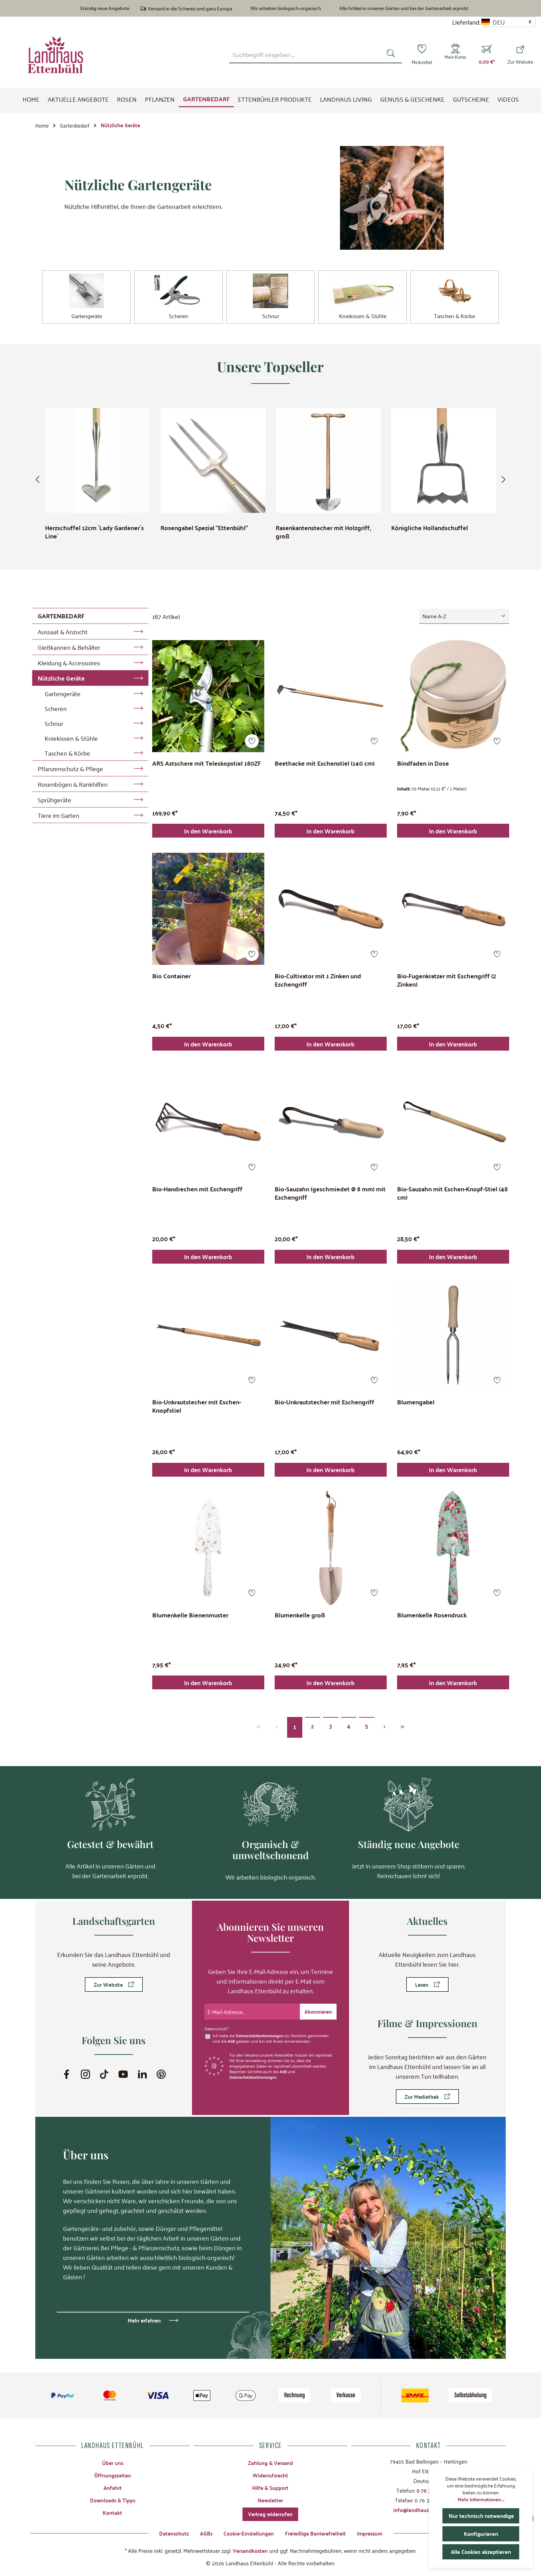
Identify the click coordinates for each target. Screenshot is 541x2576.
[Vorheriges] (40, 481)
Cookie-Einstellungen (246, 2533)
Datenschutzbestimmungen (261, 2032)
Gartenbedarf (61, 617)
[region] (270, 481)
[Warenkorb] (486, 55)
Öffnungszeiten (112, 2472)
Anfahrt (112, 2485)
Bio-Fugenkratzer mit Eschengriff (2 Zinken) (446, 985)
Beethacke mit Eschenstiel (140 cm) (325, 765)
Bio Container (171, 980)
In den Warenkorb (208, 834)
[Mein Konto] (454, 55)
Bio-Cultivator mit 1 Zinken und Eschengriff (318, 985)
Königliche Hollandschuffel (429, 530)
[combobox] (302, 54)
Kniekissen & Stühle (71, 739)
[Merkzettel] (418, 55)
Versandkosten (250, 2550)
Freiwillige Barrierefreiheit (315, 2533)
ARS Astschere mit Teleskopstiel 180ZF (206, 765)
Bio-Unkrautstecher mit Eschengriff (324, 1410)
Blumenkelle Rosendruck (432, 1624)
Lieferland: (466, 22)
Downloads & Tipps (112, 2498)
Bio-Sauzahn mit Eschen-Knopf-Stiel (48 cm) (452, 1199)
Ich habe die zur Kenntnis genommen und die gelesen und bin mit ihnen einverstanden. (273, 2034)
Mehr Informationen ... (481, 2499)
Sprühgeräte (54, 801)
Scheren (56, 709)
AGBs (202, 2533)
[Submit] (318, 2008)
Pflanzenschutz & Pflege (70, 770)
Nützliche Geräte (61, 679)
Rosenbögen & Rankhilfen (73, 785)
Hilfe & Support (270, 2485)
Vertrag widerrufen (270, 2513)
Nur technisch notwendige (484, 2515)
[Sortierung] (464, 618)
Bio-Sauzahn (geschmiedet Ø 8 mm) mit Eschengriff (330, 1199)
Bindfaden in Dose (423, 765)
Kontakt (112, 2510)
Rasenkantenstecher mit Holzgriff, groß (323, 534)
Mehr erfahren (144, 2317)
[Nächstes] (500, 481)
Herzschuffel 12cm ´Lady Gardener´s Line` (94, 534)
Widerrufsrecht (270, 2472)
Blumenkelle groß (300, 1624)
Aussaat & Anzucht (63, 633)
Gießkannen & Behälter (69, 648)
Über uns (112, 2459)
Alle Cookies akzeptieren (482, 2551)
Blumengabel (415, 1410)
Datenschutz (169, 2533)
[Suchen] (388, 54)
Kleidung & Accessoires (69, 664)
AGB (232, 2037)
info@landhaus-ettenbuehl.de (428, 2507)
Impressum (373, 2533)
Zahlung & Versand (270, 2459)
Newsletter (270, 2498)
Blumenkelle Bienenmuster (190, 1624)
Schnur (54, 724)
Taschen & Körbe (67, 754)
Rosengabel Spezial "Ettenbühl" (204, 530)
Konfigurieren (480, 2533)
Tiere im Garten (58, 816)
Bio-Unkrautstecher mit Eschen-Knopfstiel (196, 1414)
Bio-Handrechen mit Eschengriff (197, 1195)
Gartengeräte (63, 695)
